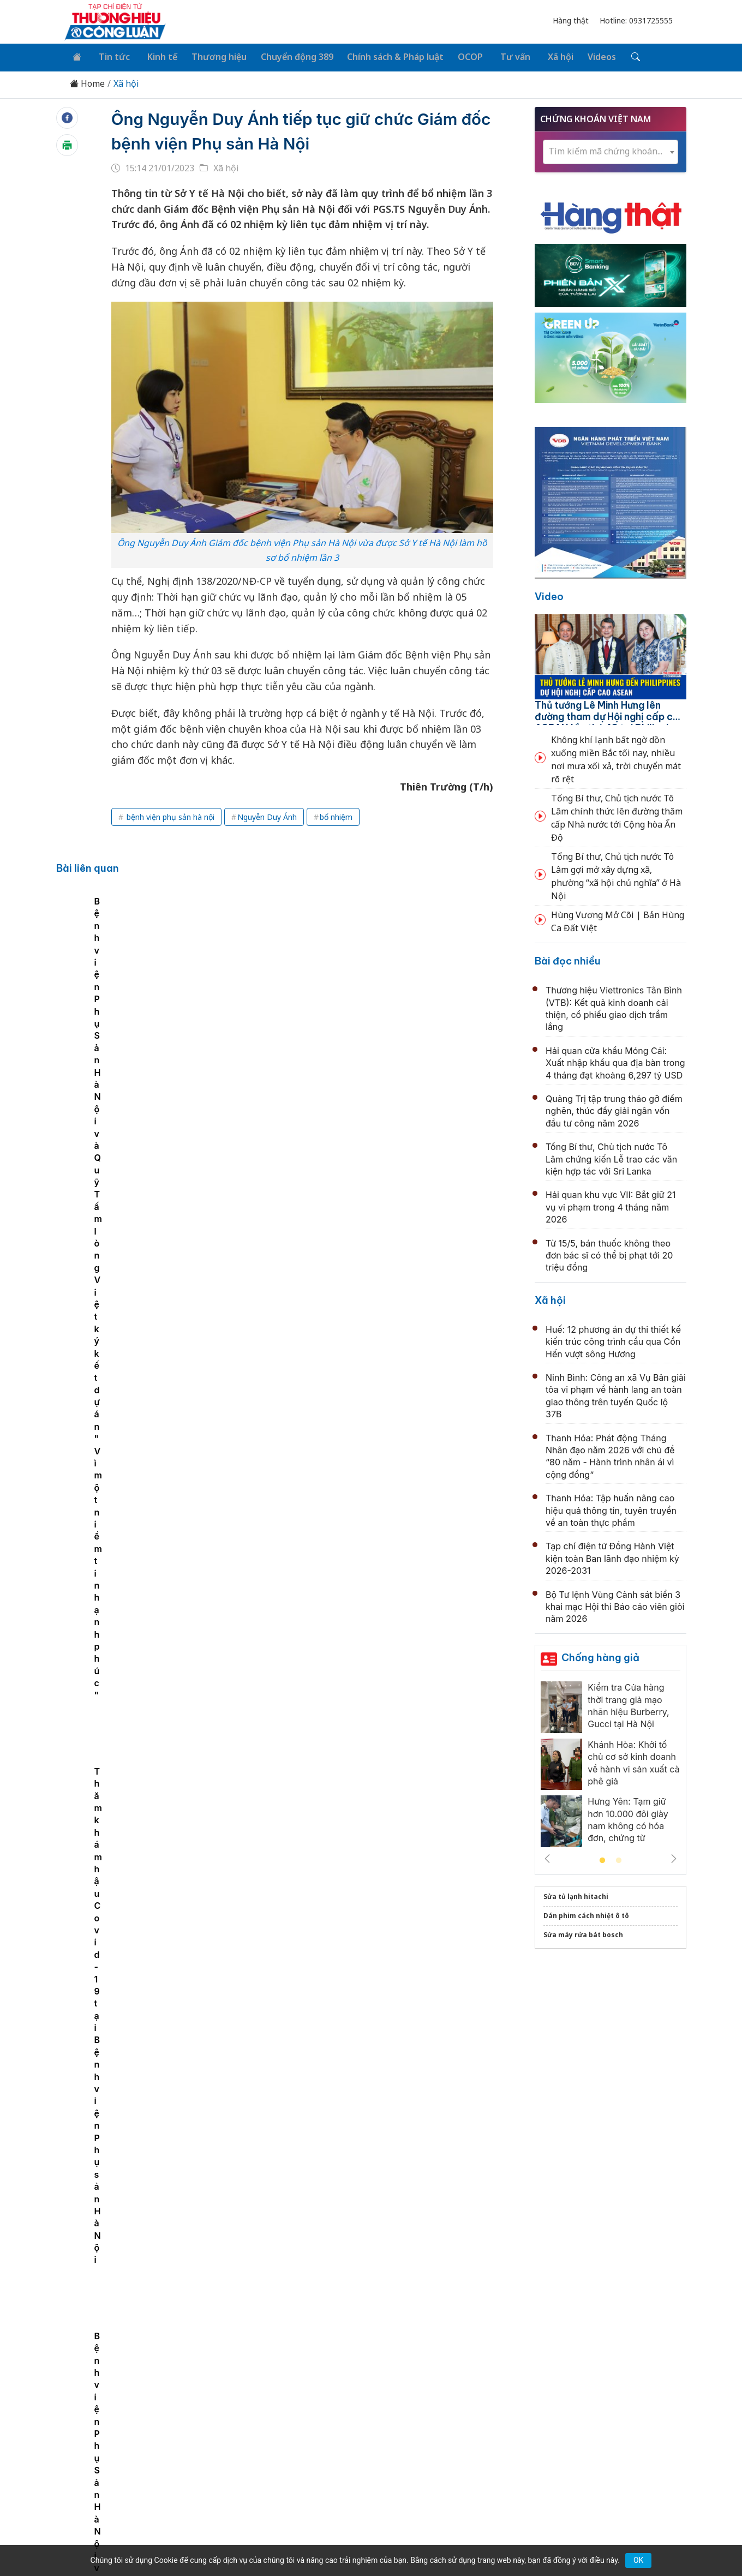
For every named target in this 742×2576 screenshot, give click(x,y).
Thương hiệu (209, 56)
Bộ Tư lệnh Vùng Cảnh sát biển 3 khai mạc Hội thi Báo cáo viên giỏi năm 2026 (615, 1604)
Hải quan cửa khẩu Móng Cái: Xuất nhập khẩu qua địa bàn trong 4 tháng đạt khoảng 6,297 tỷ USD (615, 1061)
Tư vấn (498, 56)
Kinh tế (155, 56)
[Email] (113, 2464)
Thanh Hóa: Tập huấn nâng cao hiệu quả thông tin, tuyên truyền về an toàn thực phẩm (611, 1508)
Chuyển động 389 (286, 56)
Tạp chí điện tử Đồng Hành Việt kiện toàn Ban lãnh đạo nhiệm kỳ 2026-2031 (612, 1556)
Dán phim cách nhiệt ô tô (586, 1913)
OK (638, 2560)
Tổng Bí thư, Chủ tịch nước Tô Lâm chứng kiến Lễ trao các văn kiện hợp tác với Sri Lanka (611, 1157)
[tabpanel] (179, 999)
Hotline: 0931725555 (636, 20)
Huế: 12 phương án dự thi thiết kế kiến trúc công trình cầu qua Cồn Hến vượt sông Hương (613, 1339)
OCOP (456, 56)
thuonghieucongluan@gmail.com (301, 2446)
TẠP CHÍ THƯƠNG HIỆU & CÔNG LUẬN (366, 2540)
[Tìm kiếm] (612, 56)
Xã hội (540, 56)
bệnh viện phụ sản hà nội (169, 815)
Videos (580, 56)
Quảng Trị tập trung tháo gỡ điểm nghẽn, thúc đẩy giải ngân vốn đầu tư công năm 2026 (614, 1109)
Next (673, 1856)
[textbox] (610, 149)
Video (549, 594)
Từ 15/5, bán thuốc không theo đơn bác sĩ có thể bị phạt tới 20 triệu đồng (609, 1253)
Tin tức (109, 56)
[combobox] (610, 149)
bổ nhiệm (336, 815)
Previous (547, 1856)
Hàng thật (571, 20)
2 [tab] (618, 1858)
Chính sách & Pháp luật (383, 56)
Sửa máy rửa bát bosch (583, 1932)
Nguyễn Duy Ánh (267, 815)
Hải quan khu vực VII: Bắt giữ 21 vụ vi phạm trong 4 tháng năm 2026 (611, 1205)
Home (87, 81)
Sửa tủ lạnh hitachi (575, 1894)
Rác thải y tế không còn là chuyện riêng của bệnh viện (358, 1994)
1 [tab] (602, 1858)
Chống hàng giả (600, 1655)
